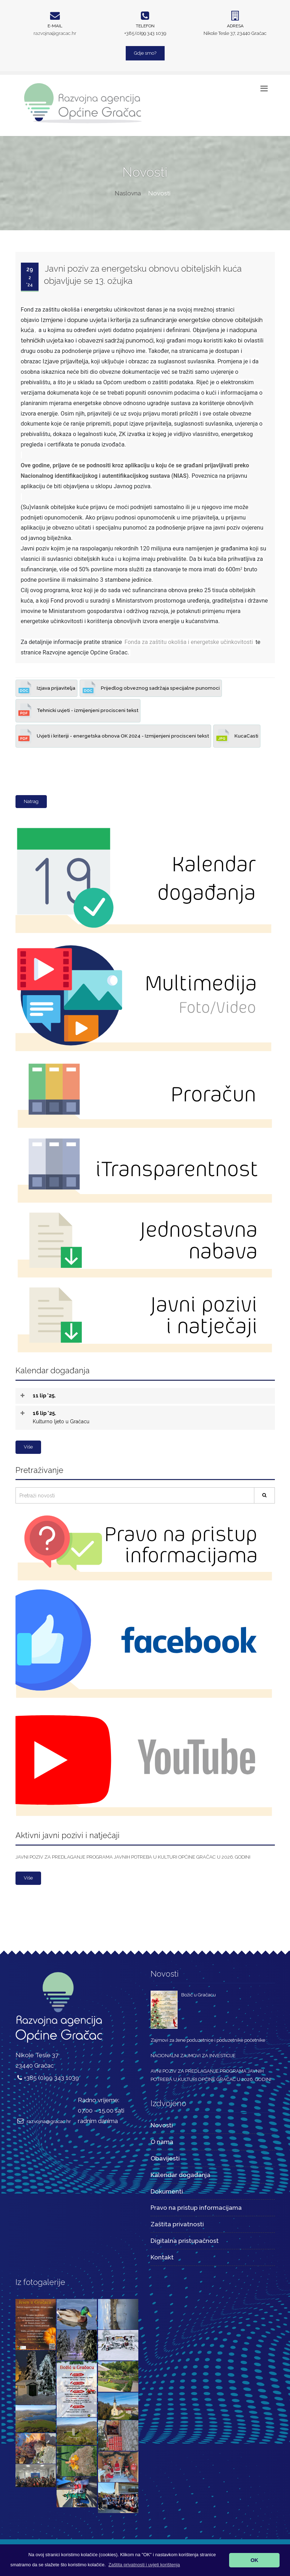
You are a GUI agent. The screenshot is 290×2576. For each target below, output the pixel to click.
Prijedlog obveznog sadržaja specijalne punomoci (151, 688)
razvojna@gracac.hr (55, 33)
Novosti (162, 2125)
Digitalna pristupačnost (185, 2240)
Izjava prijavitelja (46, 688)
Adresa (235, 25)
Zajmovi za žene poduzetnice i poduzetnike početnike (208, 2040)
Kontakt (162, 2257)
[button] (144, 2564)
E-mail (55, 25)
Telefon (145, 25)
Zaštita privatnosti (177, 2224)
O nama (162, 2141)
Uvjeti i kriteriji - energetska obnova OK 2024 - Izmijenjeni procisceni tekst (113, 736)
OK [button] (254, 2560)
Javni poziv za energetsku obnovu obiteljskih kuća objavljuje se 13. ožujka (143, 274)
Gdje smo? (145, 53)
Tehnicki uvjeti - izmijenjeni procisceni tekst (78, 710)
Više (28, 1447)
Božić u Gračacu (198, 1994)
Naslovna (128, 193)
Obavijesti (165, 2158)
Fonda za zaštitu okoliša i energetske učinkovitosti (189, 642)
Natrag (31, 801)
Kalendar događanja (180, 2174)
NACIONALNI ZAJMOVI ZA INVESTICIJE (193, 2055)
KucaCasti (236, 736)
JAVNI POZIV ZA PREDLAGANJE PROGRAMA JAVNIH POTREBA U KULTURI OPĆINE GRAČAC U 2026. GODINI (132, 1857)
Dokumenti (167, 2191)
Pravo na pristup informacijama (196, 2207)
